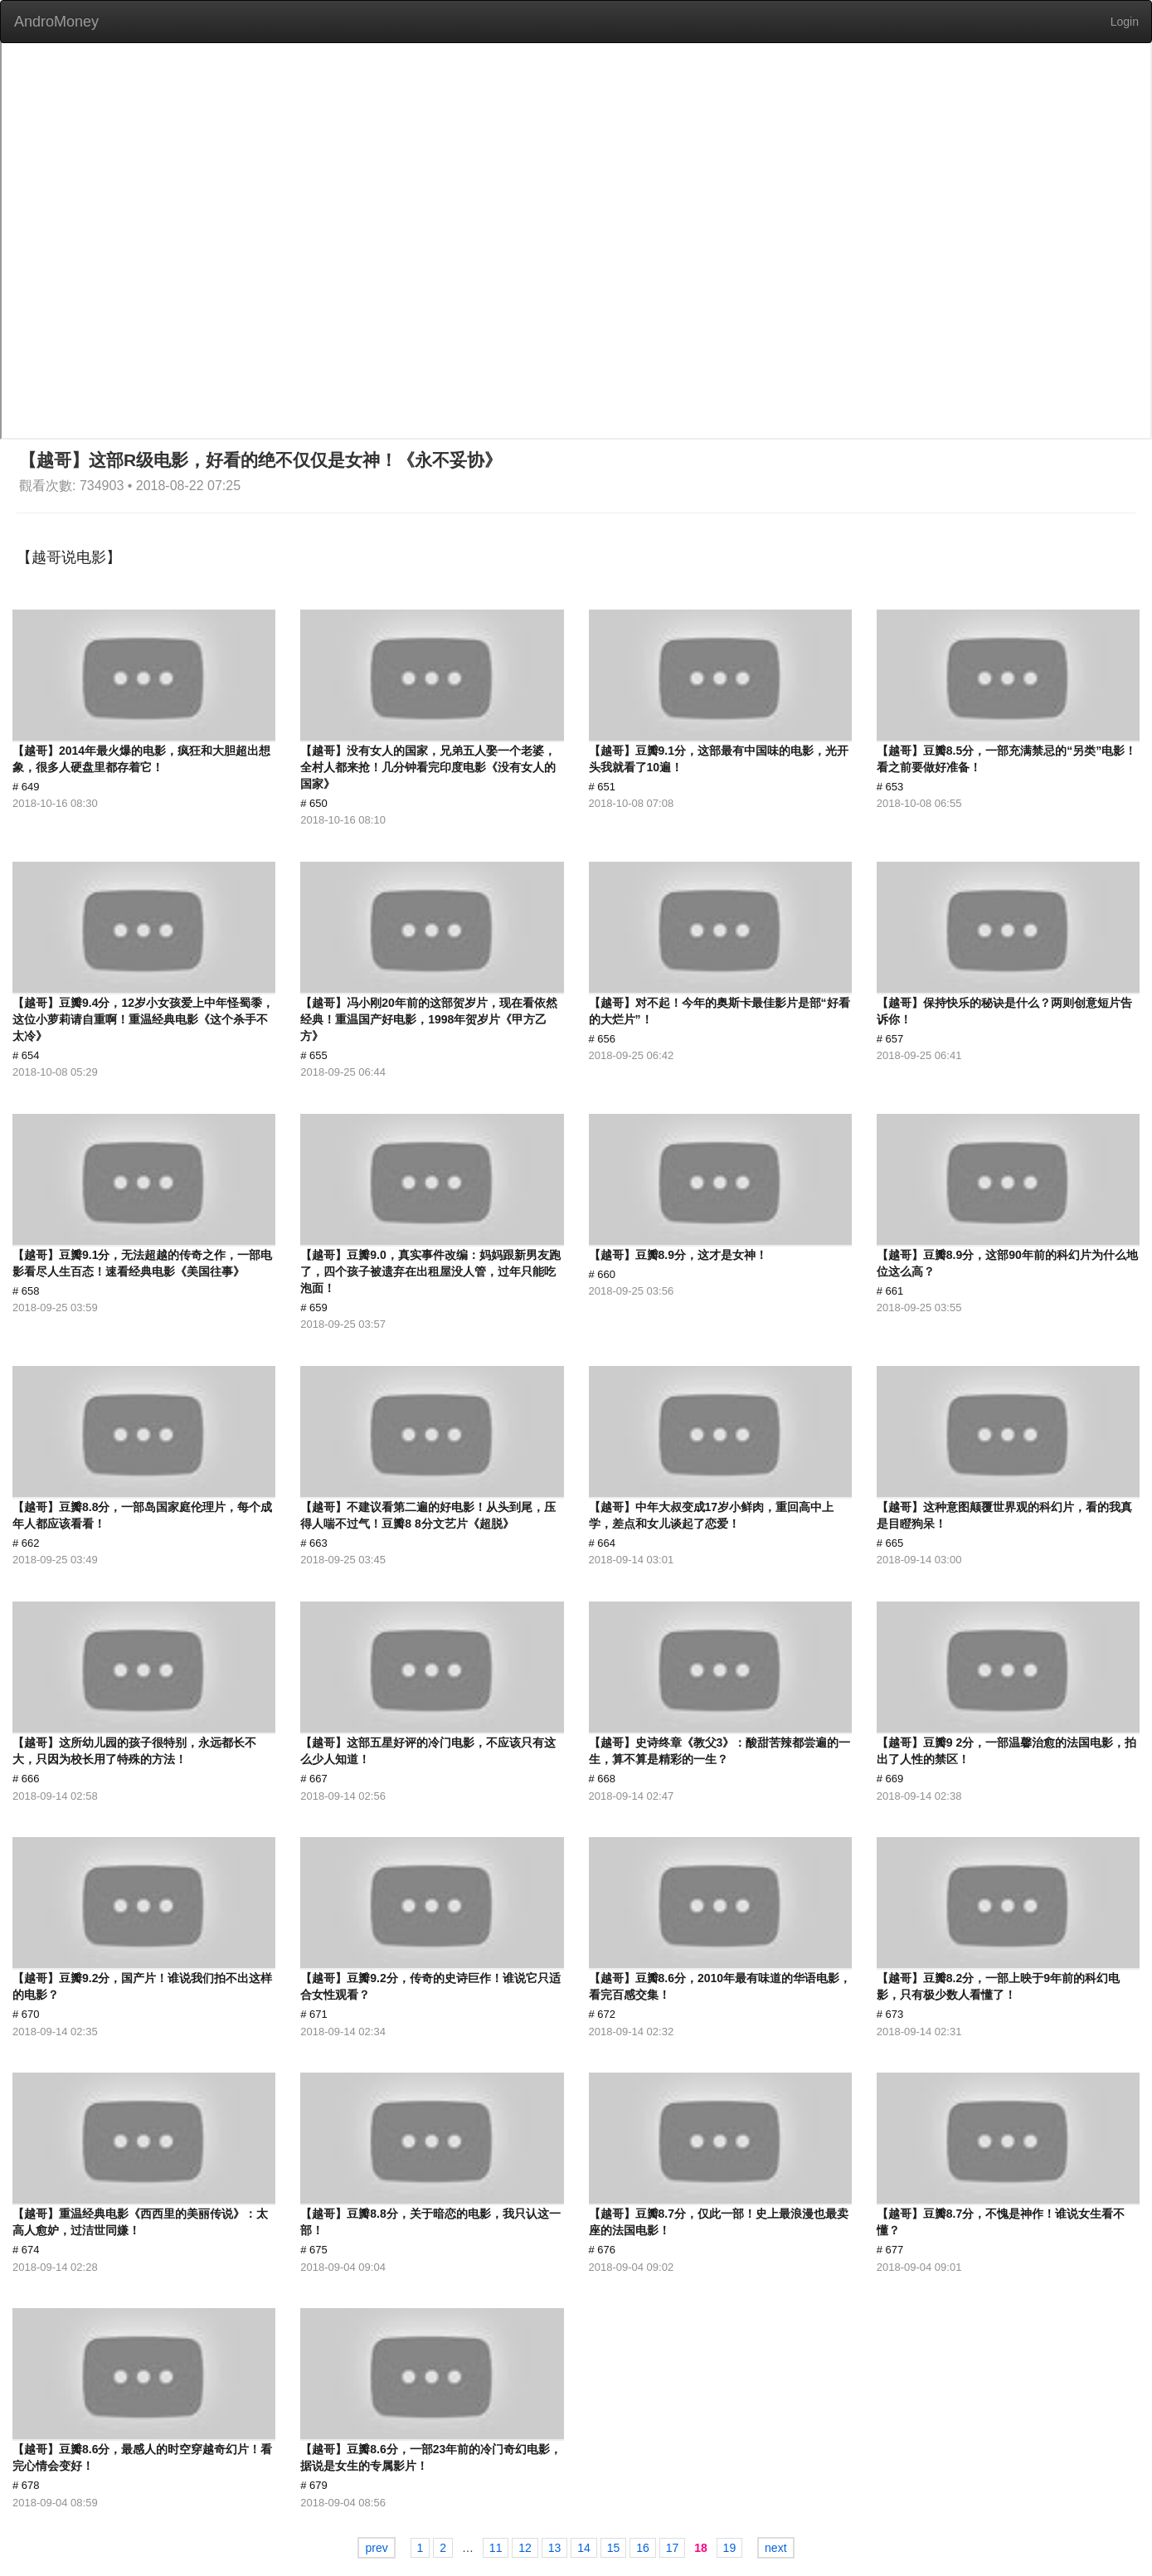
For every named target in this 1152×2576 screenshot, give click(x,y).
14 (584, 2547)
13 (554, 2547)
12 (525, 2547)
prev (376, 2547)
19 (729, 2547)
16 (642, 2547)
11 (496, 2547)
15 (613, 2547)
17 (672, 2547)
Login (1125, 21)
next (775, 2547)
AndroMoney (56, 21)
